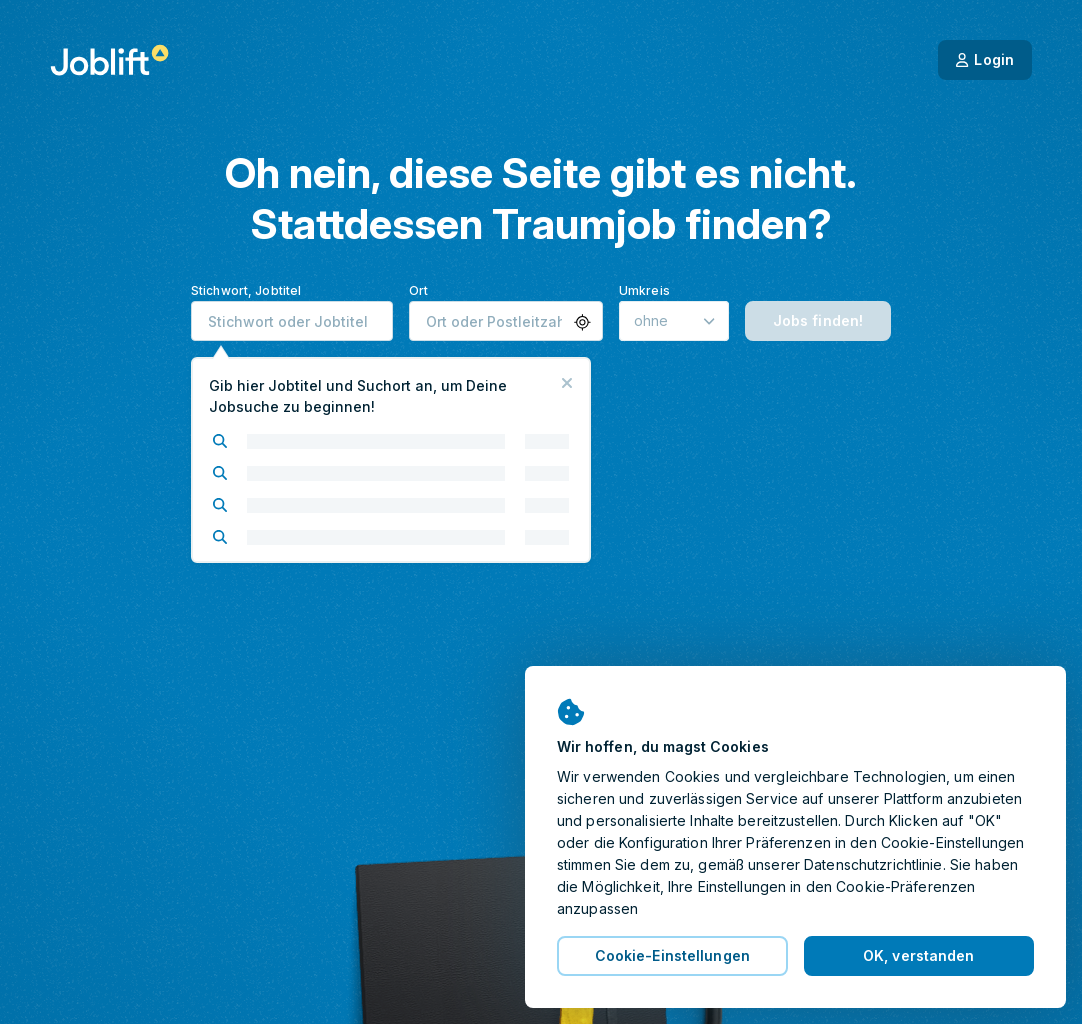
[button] (582, 322)
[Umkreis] (674, 321)
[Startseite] (109, 60)
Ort (418, 290)
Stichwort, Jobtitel (246, 290)
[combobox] (292, 321)
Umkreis (644, 290)
